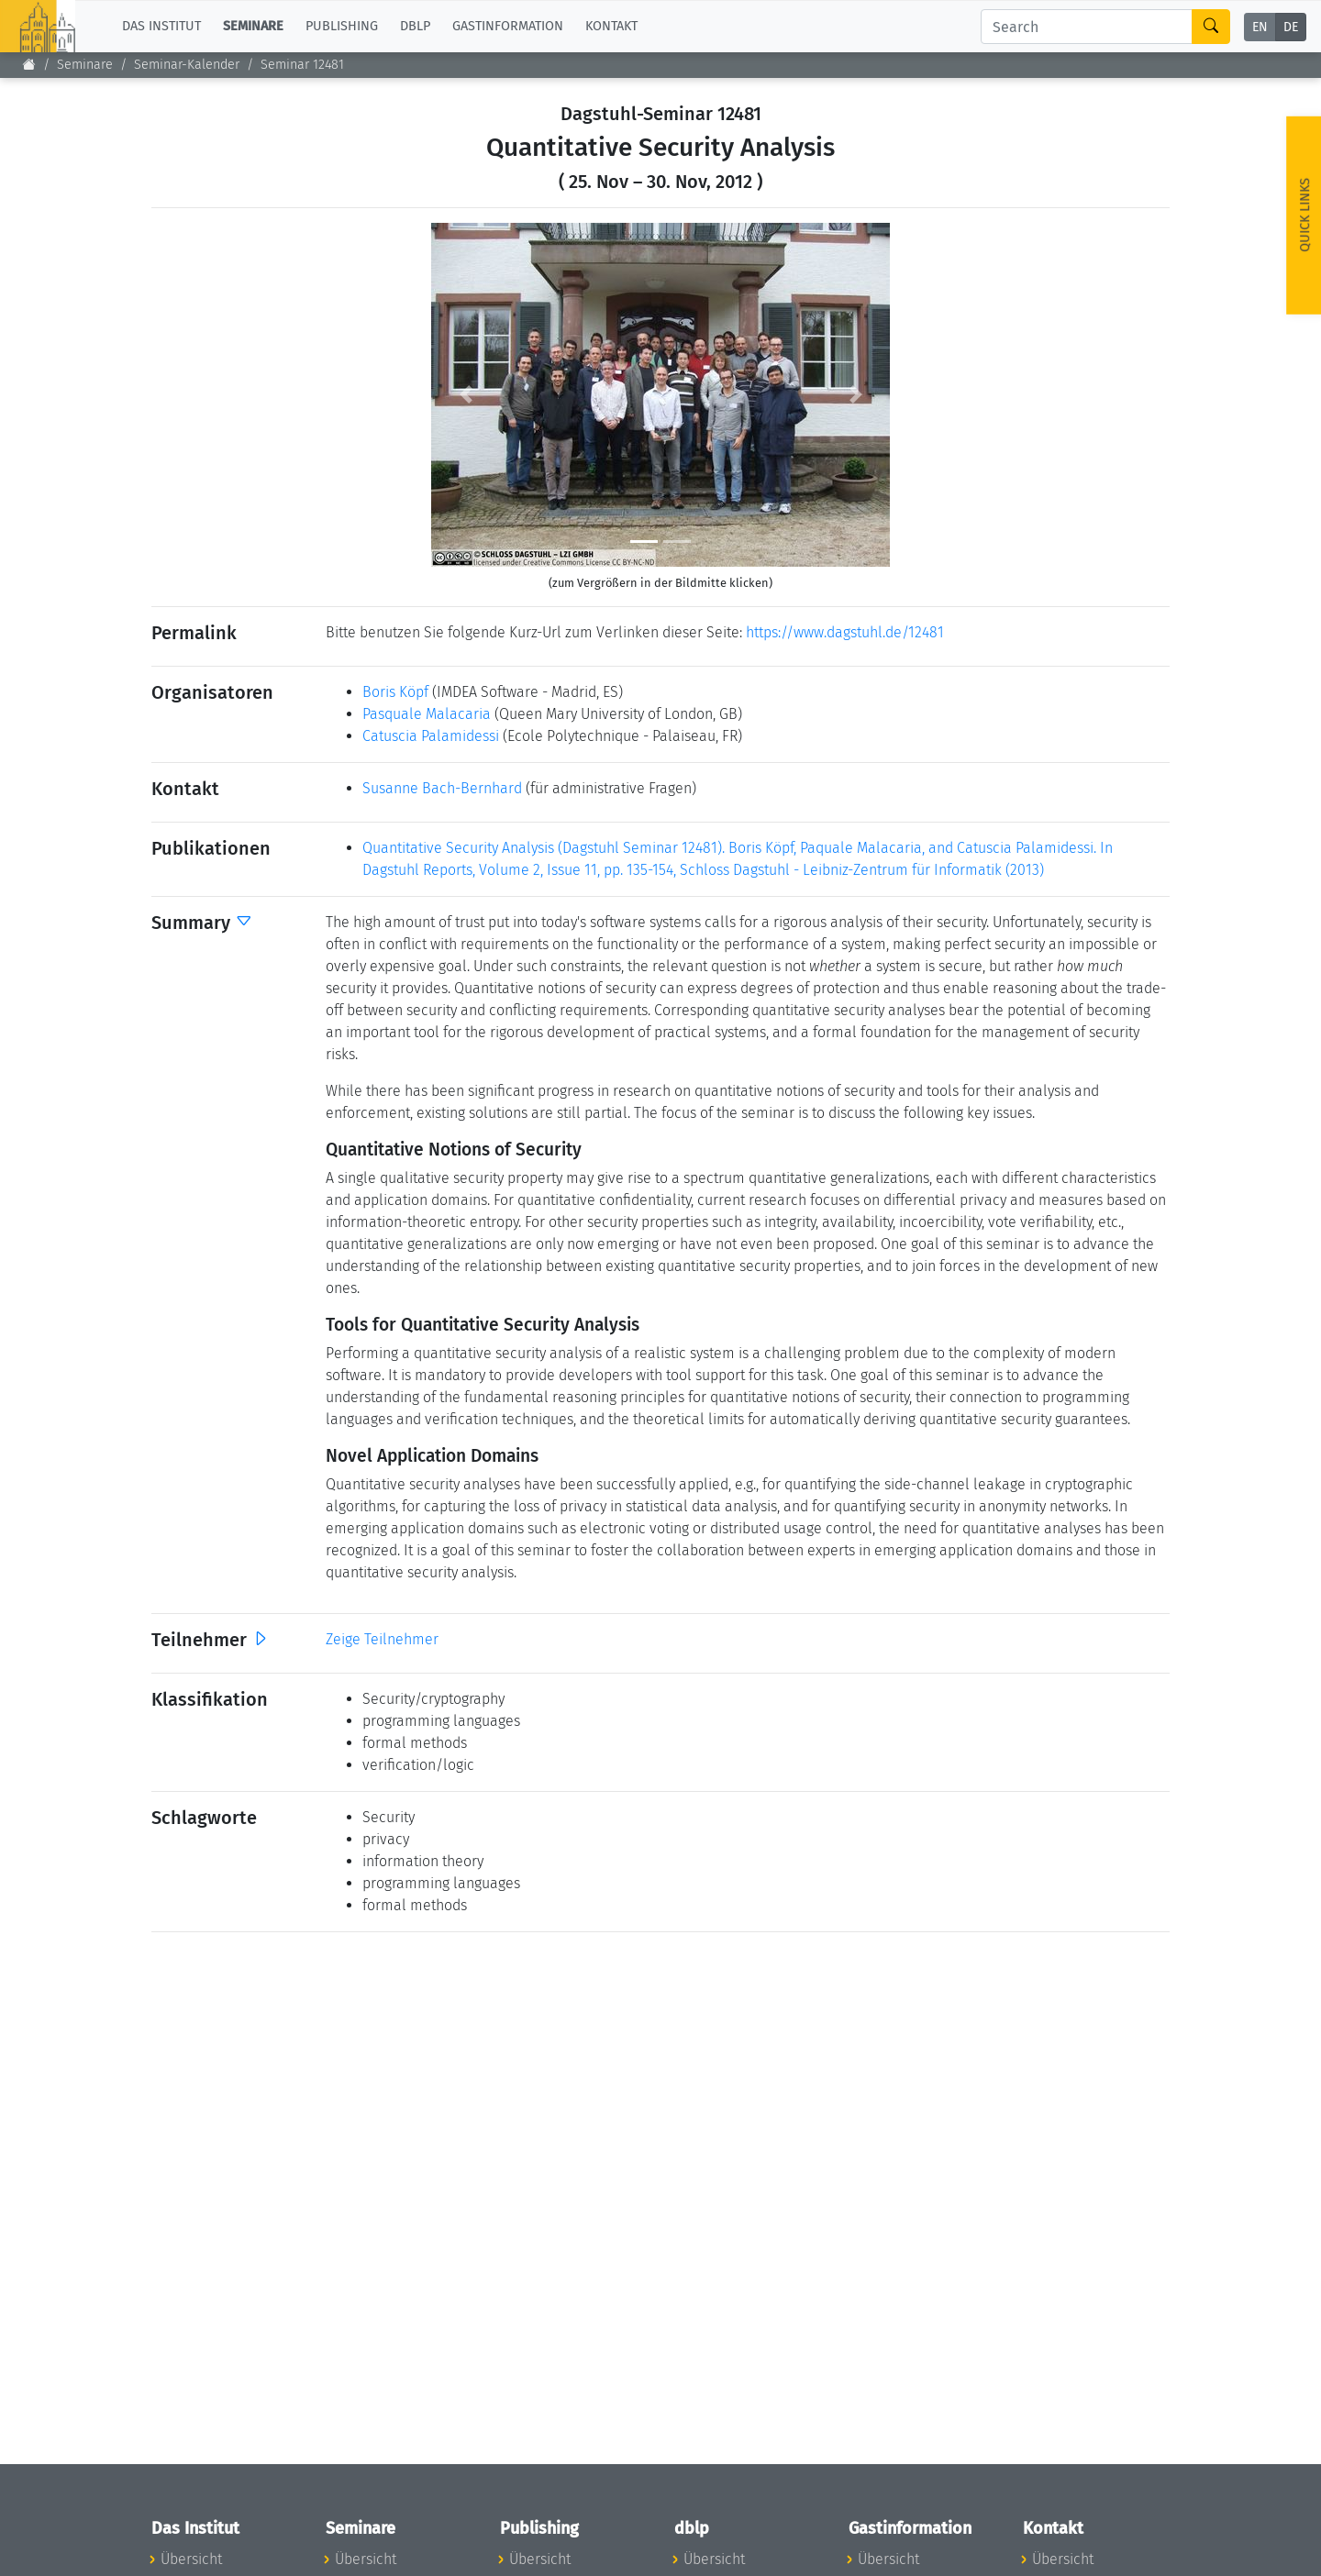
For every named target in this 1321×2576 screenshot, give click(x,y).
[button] (465, 395)
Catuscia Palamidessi (430, 736)
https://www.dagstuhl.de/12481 (845, 632)
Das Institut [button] (161, 26)
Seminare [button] (253, 26)
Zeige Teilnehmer (382, 1639)
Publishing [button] (341, 26)
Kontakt (611, 26)
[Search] (1087, 26)
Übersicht (191, 2559)
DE (1290, 27)
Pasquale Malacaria (426, 714)
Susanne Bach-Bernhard (442, 788)
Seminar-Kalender (186, 64)
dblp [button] (415, 26)
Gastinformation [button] (507, 26)
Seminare (85, 64)
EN (1260, 27)
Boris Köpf (395, 692)
